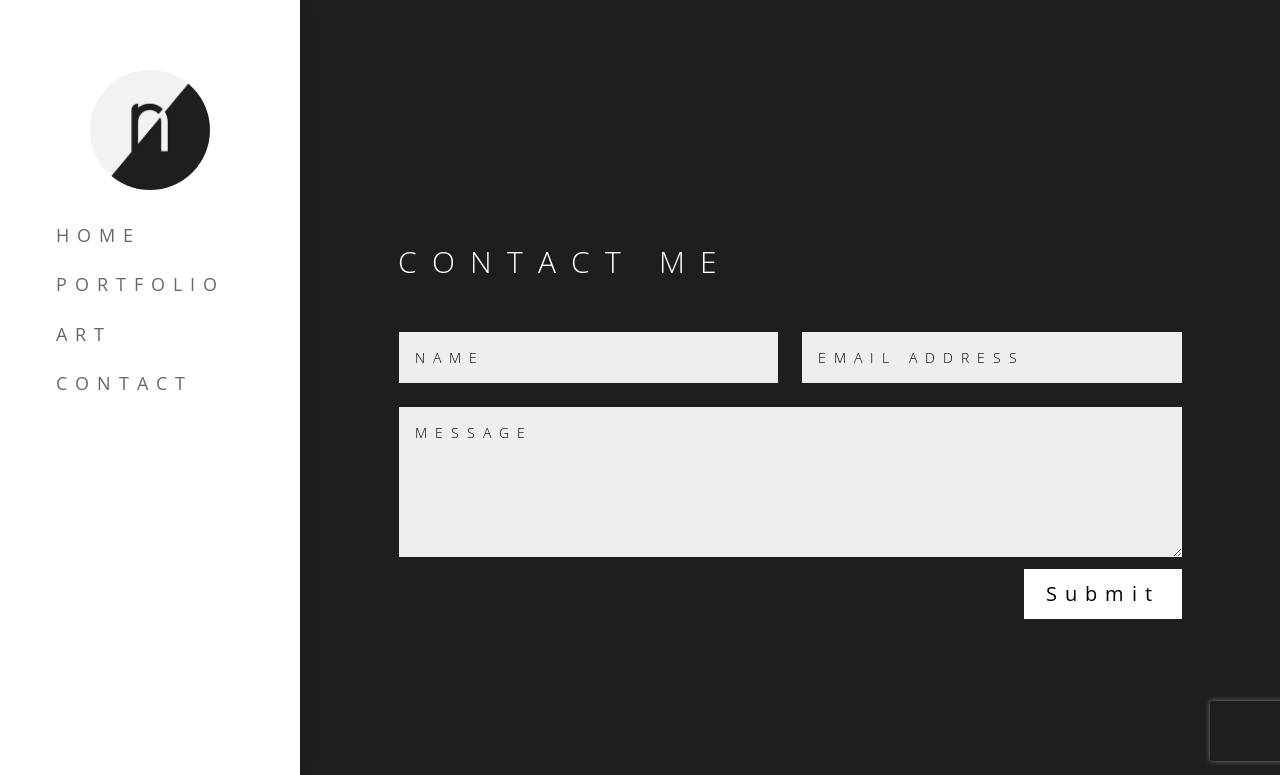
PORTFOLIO (140, 284)
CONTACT (124, 383)
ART (84, 333)
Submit (1103, 593)
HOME (98, 234)
